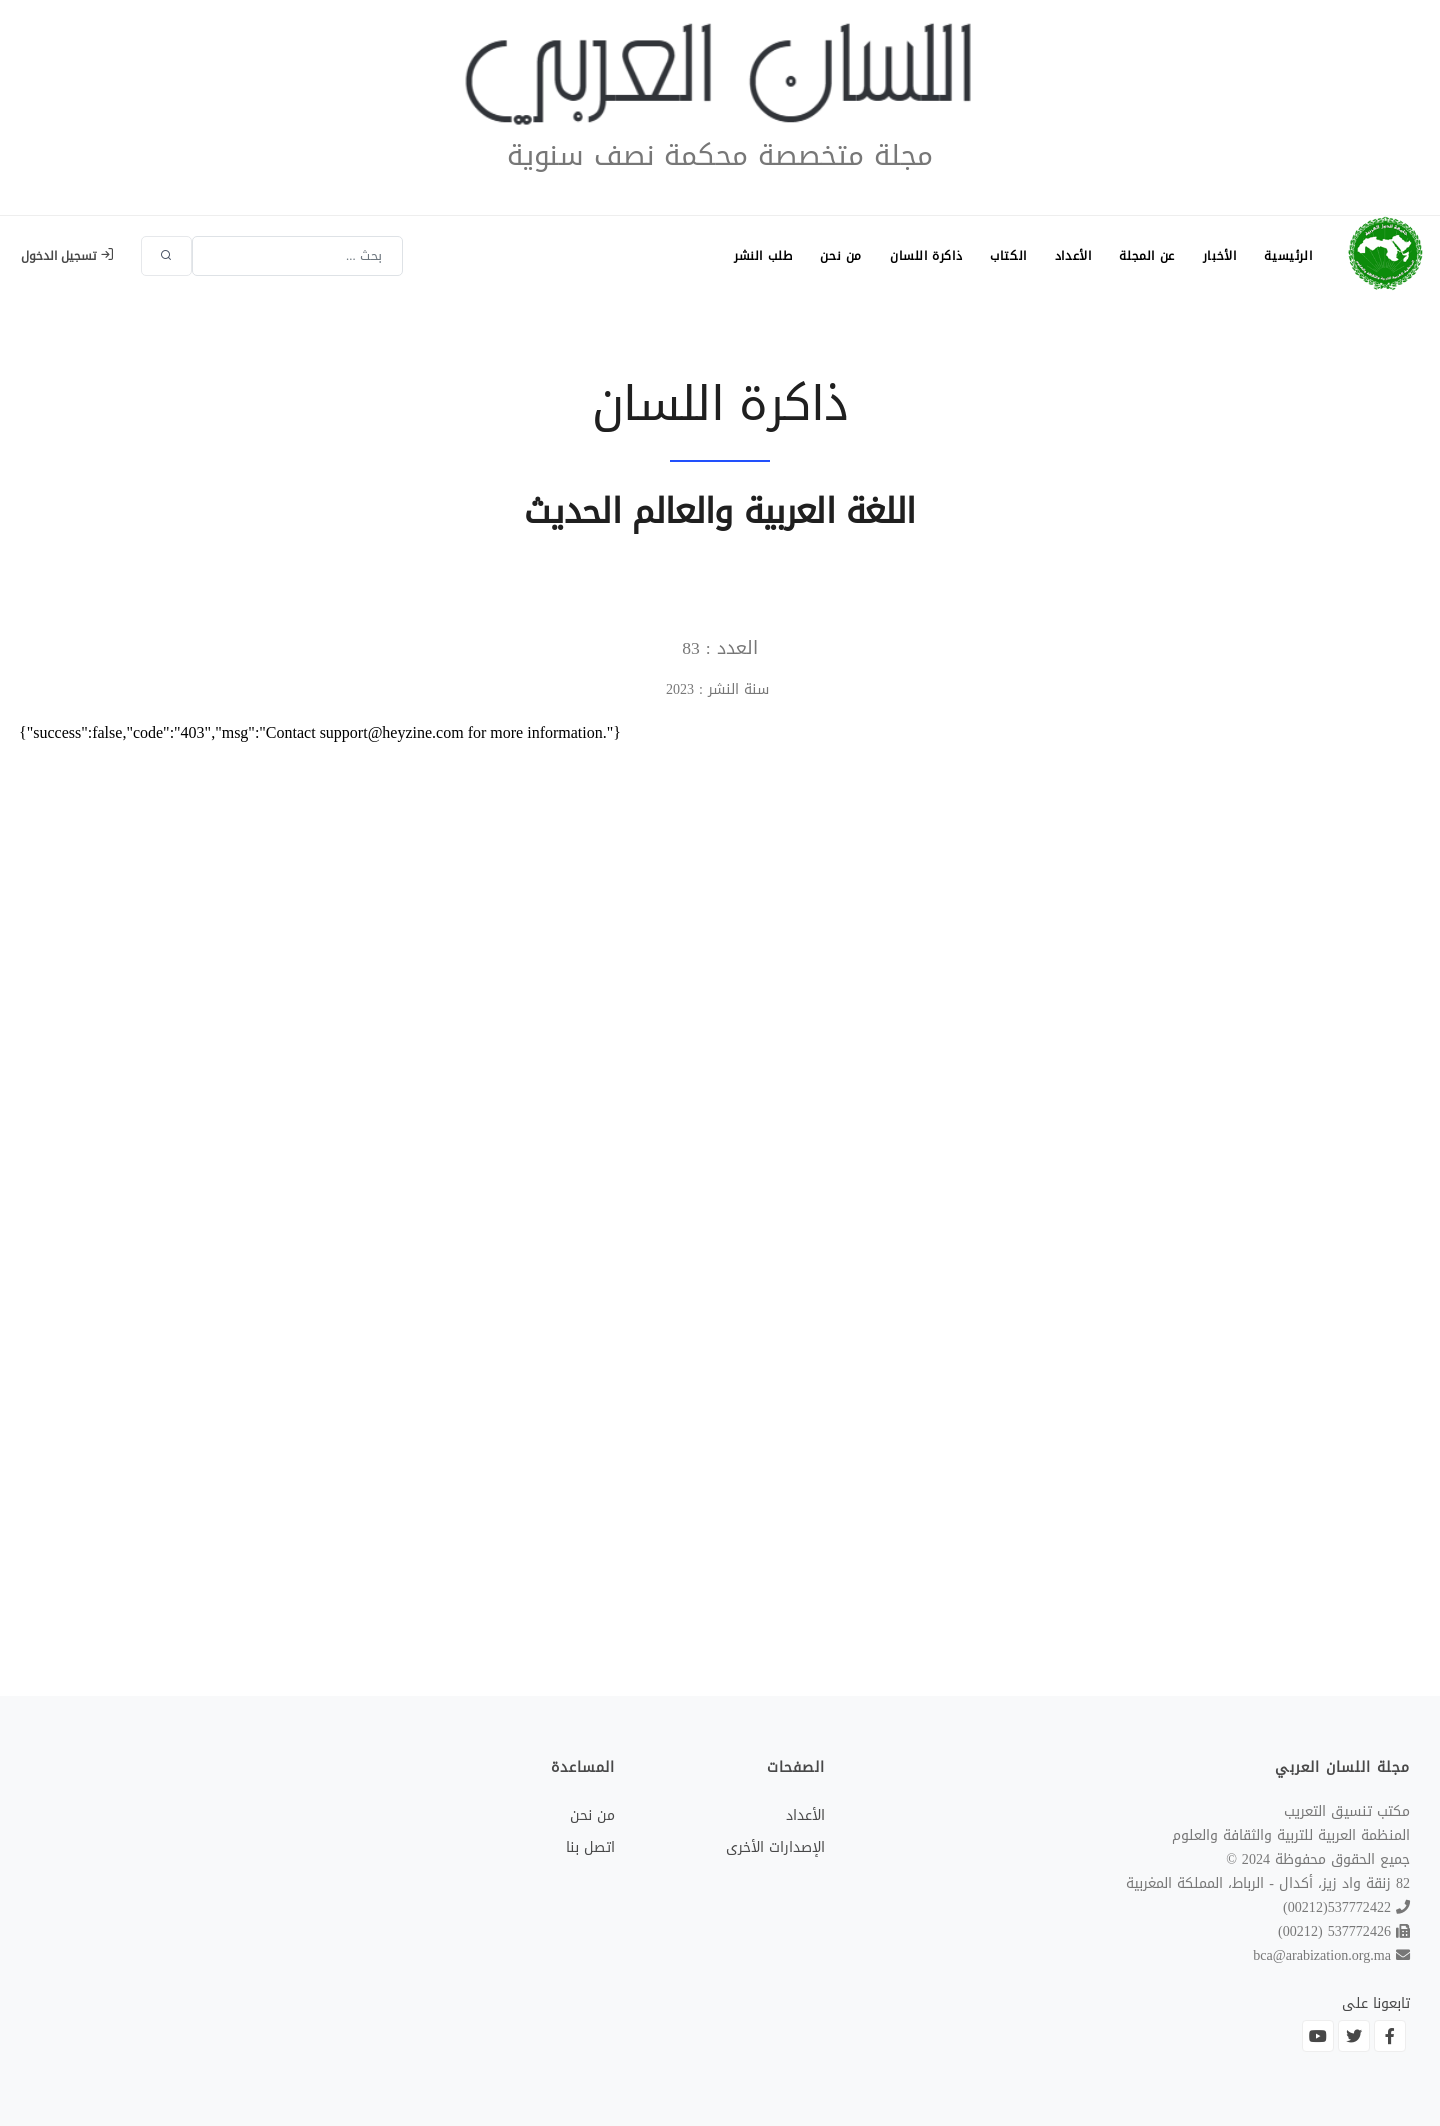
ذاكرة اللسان (926, 256)
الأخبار (1220, 256)
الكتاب (1008, 256)
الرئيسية (1288, 256)
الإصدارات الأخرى (775, 1847)
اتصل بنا (590, 1847)
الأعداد (1073, 256)
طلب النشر (763, 256)
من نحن (841, 256)
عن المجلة (1146, 256)
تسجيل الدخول (67, 256)
